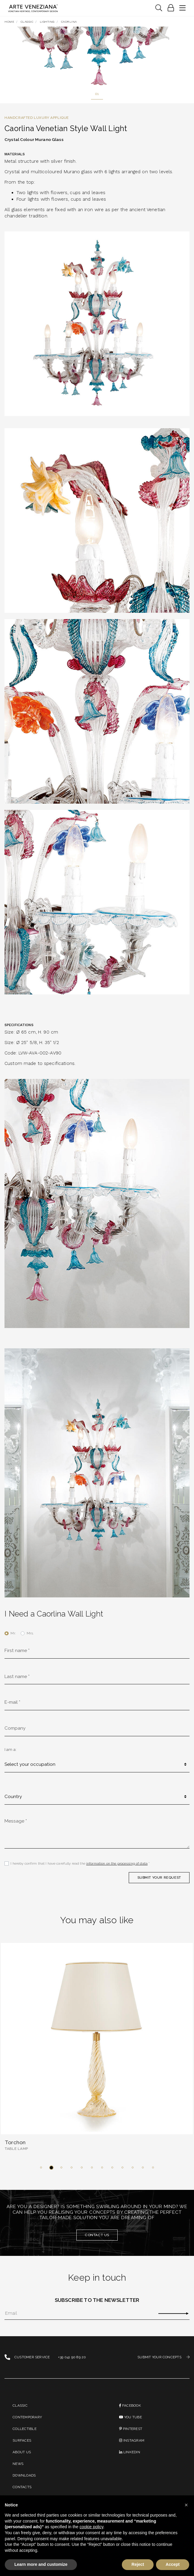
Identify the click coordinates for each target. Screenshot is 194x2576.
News (18, 2464)
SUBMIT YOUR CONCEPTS (163, 2357)
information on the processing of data (117, 1863)
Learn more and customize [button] (40, 2564)
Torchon (15, 2142)
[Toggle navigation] (159, 8)
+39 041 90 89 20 (72, 2357)
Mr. (12, 1633)
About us (22, 2452)
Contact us (97, 2235)
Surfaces (22, 2440)
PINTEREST (130, 2429)
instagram (131, 2440)
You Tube (130, 2417)
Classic (20, 2405)
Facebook (130, 2405)
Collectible (25, 2429)
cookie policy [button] (91, 2526)
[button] (41, 2167)
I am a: (10, 1749)
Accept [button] (173, 2564)
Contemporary (27, 2417)
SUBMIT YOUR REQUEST (159, 1877)
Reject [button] (137, 2564)
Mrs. (30, 1633)
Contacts (22, 2487)
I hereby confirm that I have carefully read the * (80, 1863)
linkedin (129, 2452)
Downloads (24, 2475)
